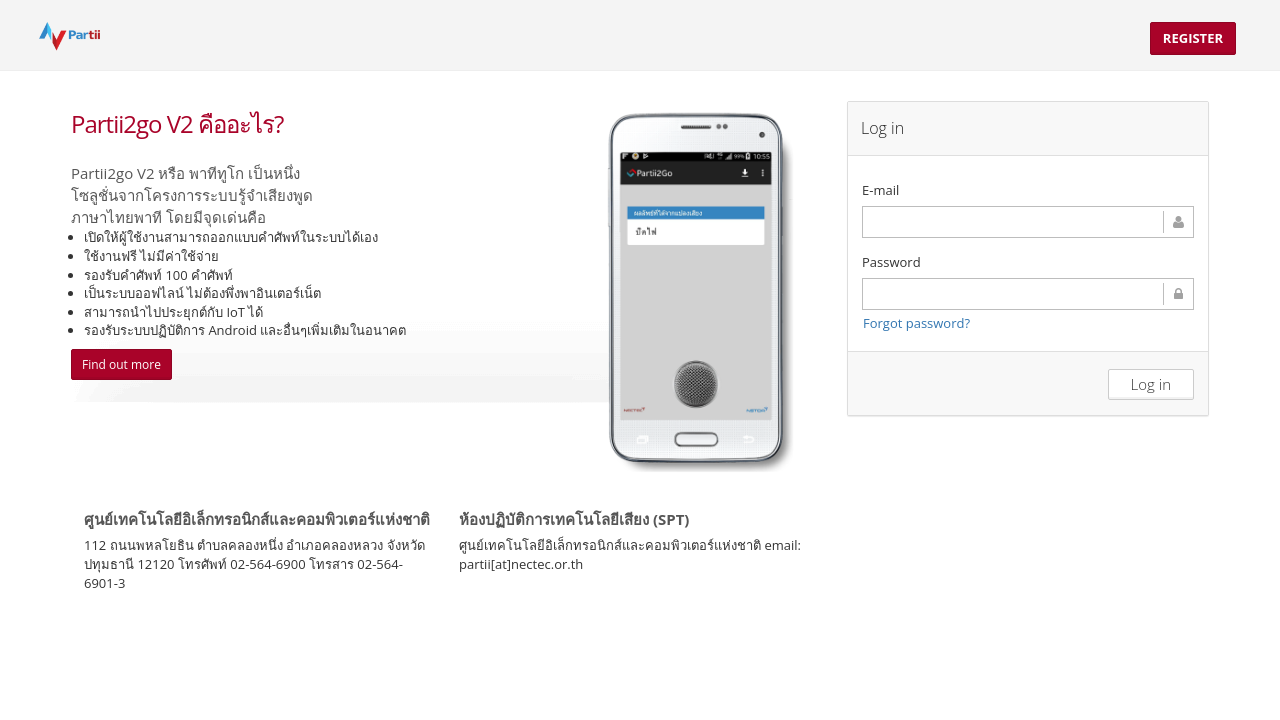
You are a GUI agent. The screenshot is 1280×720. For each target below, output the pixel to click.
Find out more (121, 364)
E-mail (880, 190)
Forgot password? (916, 323)
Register (1193, 38)
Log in (1151, 384)
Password (891, 262)
